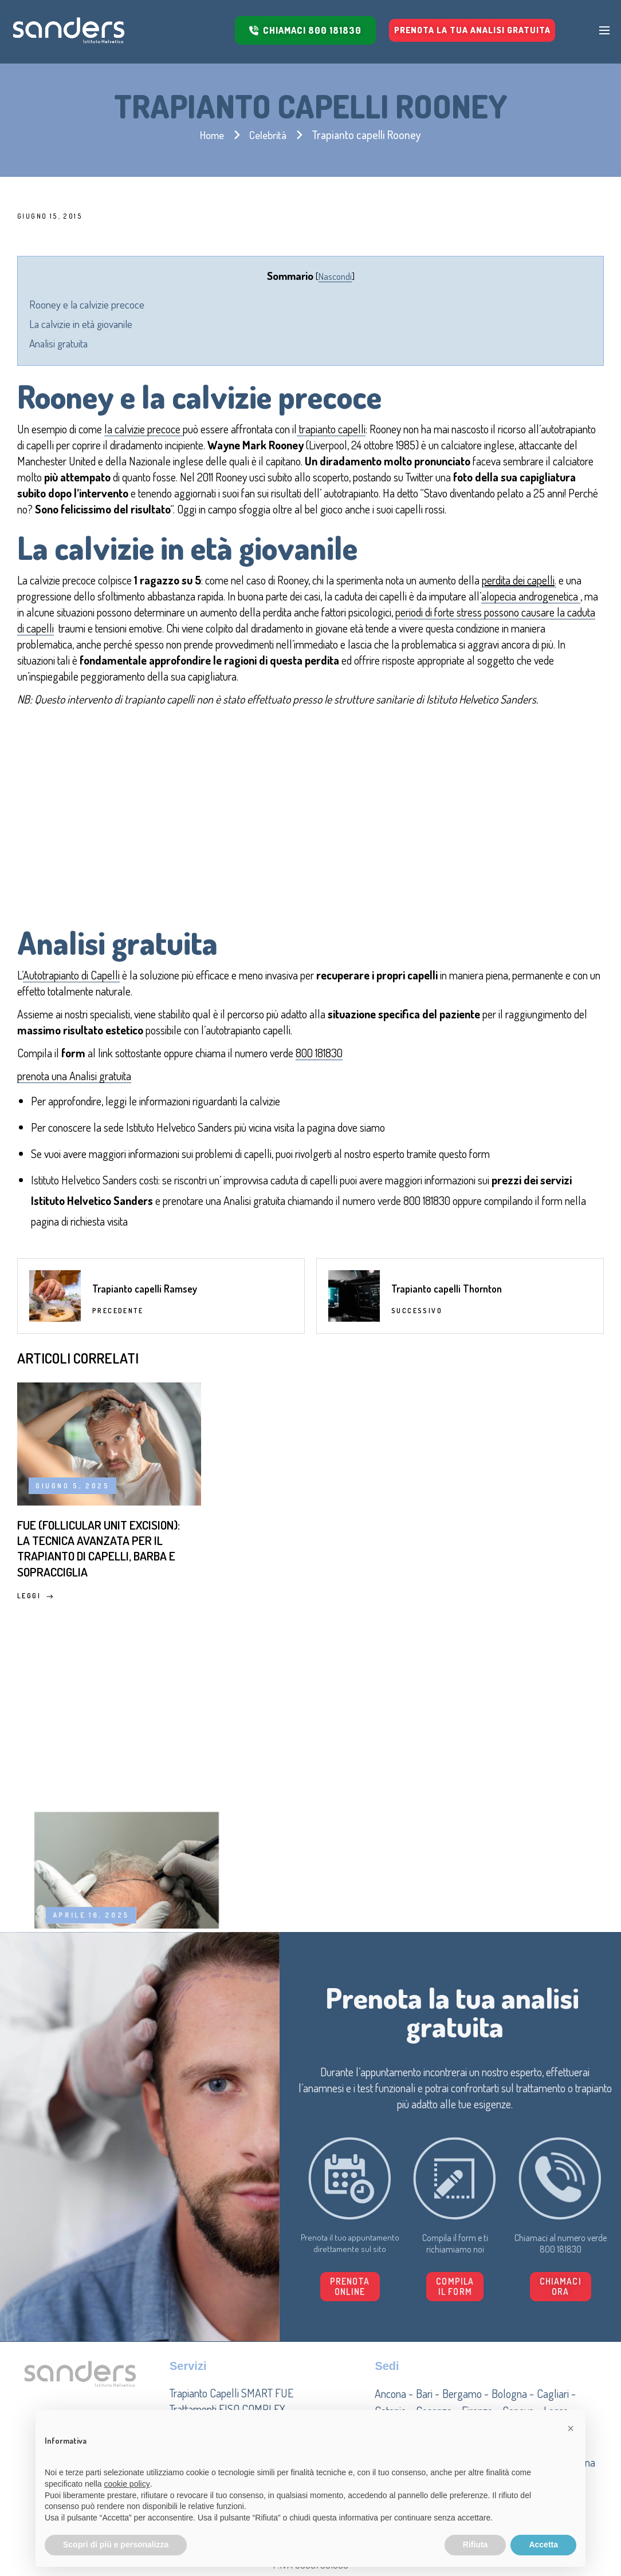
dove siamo (362, 1127)
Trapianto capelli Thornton (446, 1299)
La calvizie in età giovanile (80, 324)
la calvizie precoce (143, 428)
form (479, 1153)
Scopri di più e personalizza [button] (115, 2544)
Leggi (35, 1645)
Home (210, 134)
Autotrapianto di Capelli (71, 974)
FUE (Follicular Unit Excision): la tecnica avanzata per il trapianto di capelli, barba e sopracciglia (85, 1583)
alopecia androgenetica (530, 595)
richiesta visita (99, 1221)
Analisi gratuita (58, 343)
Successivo (416, 1321)
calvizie (265, 1100)
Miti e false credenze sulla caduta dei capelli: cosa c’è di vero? (500, 1565)
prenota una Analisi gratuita (74, 1075)
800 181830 (319, 1052)
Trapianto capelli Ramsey (144, 1299)
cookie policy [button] (127, 2483)
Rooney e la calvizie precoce (86, 304)
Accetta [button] (543, 2544)
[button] (512, 2292)
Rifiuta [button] (475, 2544)
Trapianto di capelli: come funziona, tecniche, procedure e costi (291, 1574)
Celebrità (269, 134)
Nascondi (335, 276)
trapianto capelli (331, 428)
